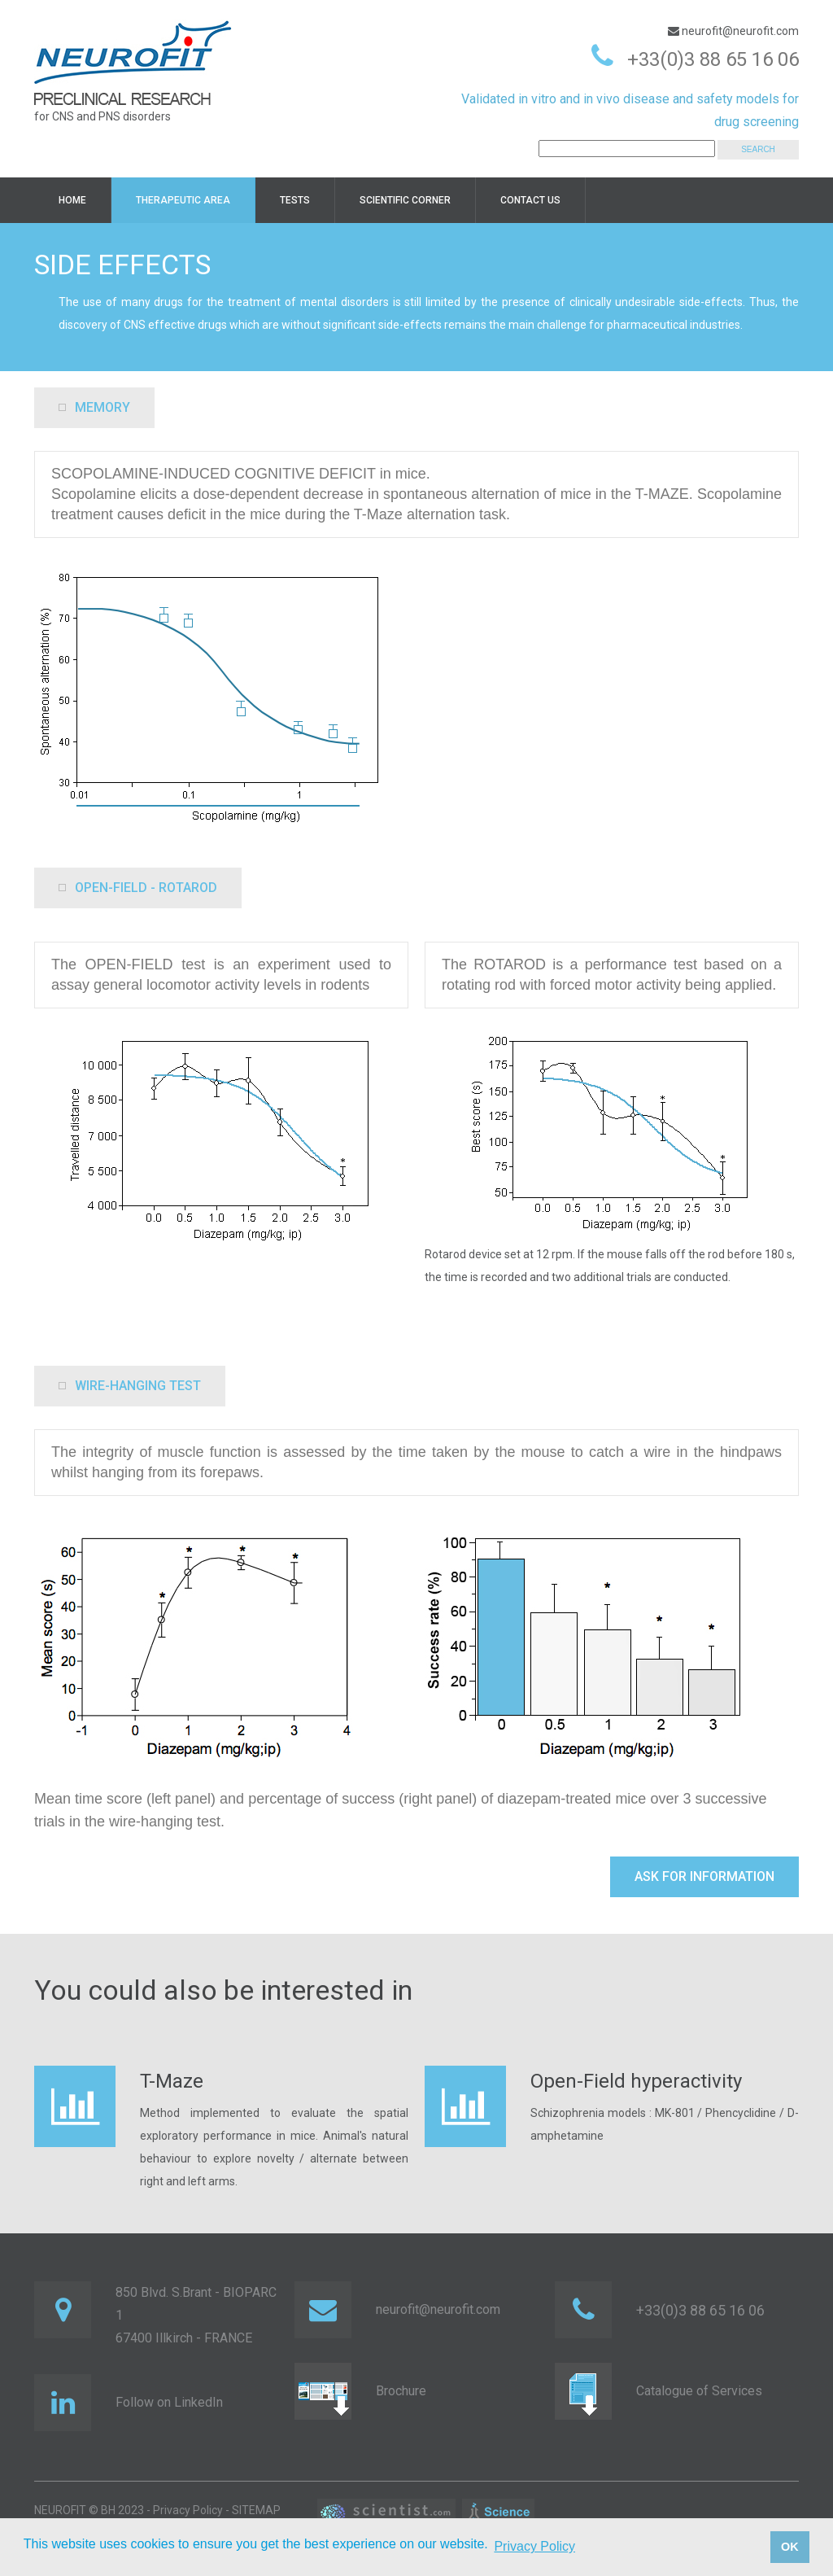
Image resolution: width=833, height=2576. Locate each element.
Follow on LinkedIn (169, 2402)
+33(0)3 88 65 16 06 (713, 59)
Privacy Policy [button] (534, 2546)
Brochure (401, 2391)
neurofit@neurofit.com (739, 30)
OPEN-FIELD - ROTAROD (138, 887)
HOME (72, 200)
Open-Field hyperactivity (636, 2081)
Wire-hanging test (130, 1385)
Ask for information (704, 1876)
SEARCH (758, 149)
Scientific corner (405, 200)
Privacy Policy (188, 2510)
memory (94, 407)
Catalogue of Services (699, 2391)
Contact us (530, 200)
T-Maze (171, 2081)
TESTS (295, 200)
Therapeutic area (183, 200)
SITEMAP (256, 2510)
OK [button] (790, 2546)
